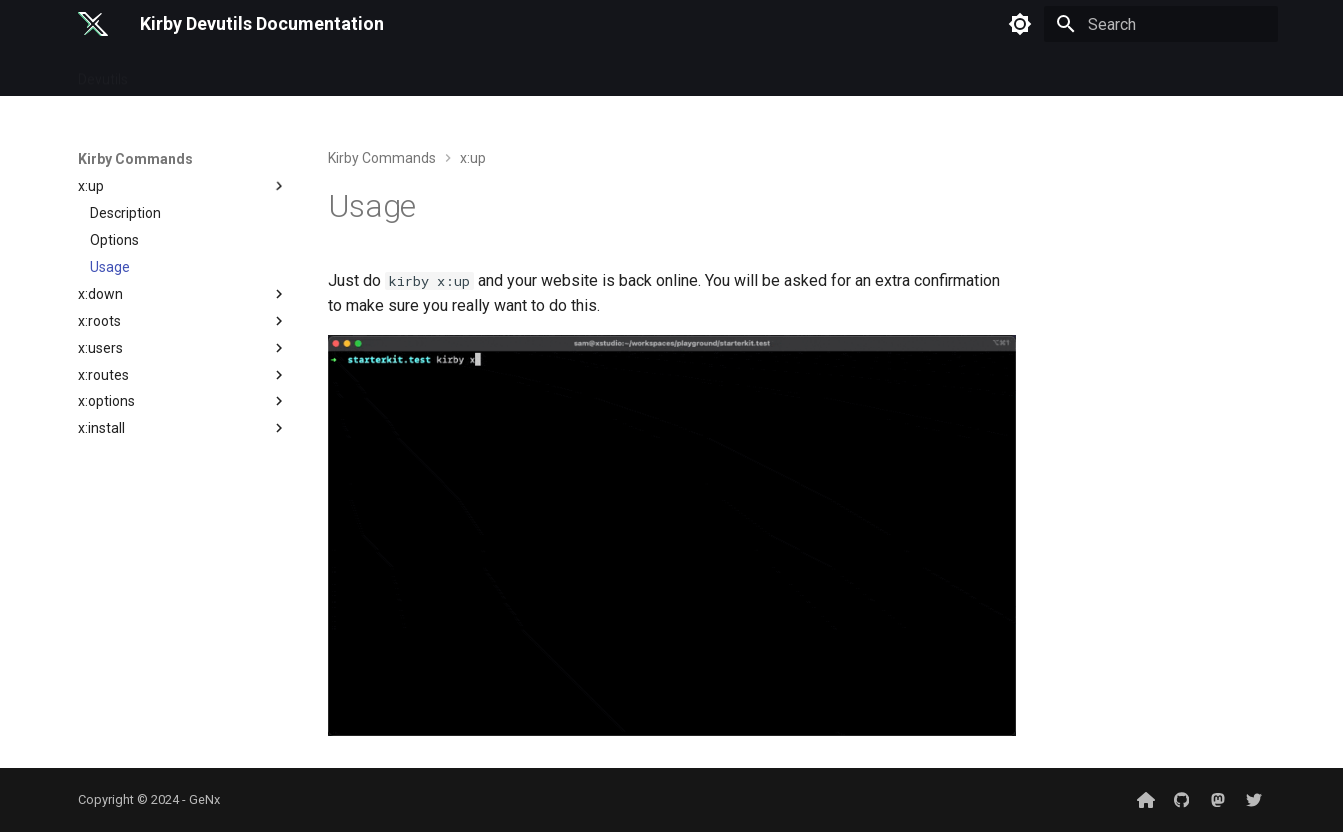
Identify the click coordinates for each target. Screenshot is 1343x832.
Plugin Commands (342, 73)
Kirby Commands (206, 73)
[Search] (1161, 24)
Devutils (103, 73)
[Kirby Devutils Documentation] (93, 24)
